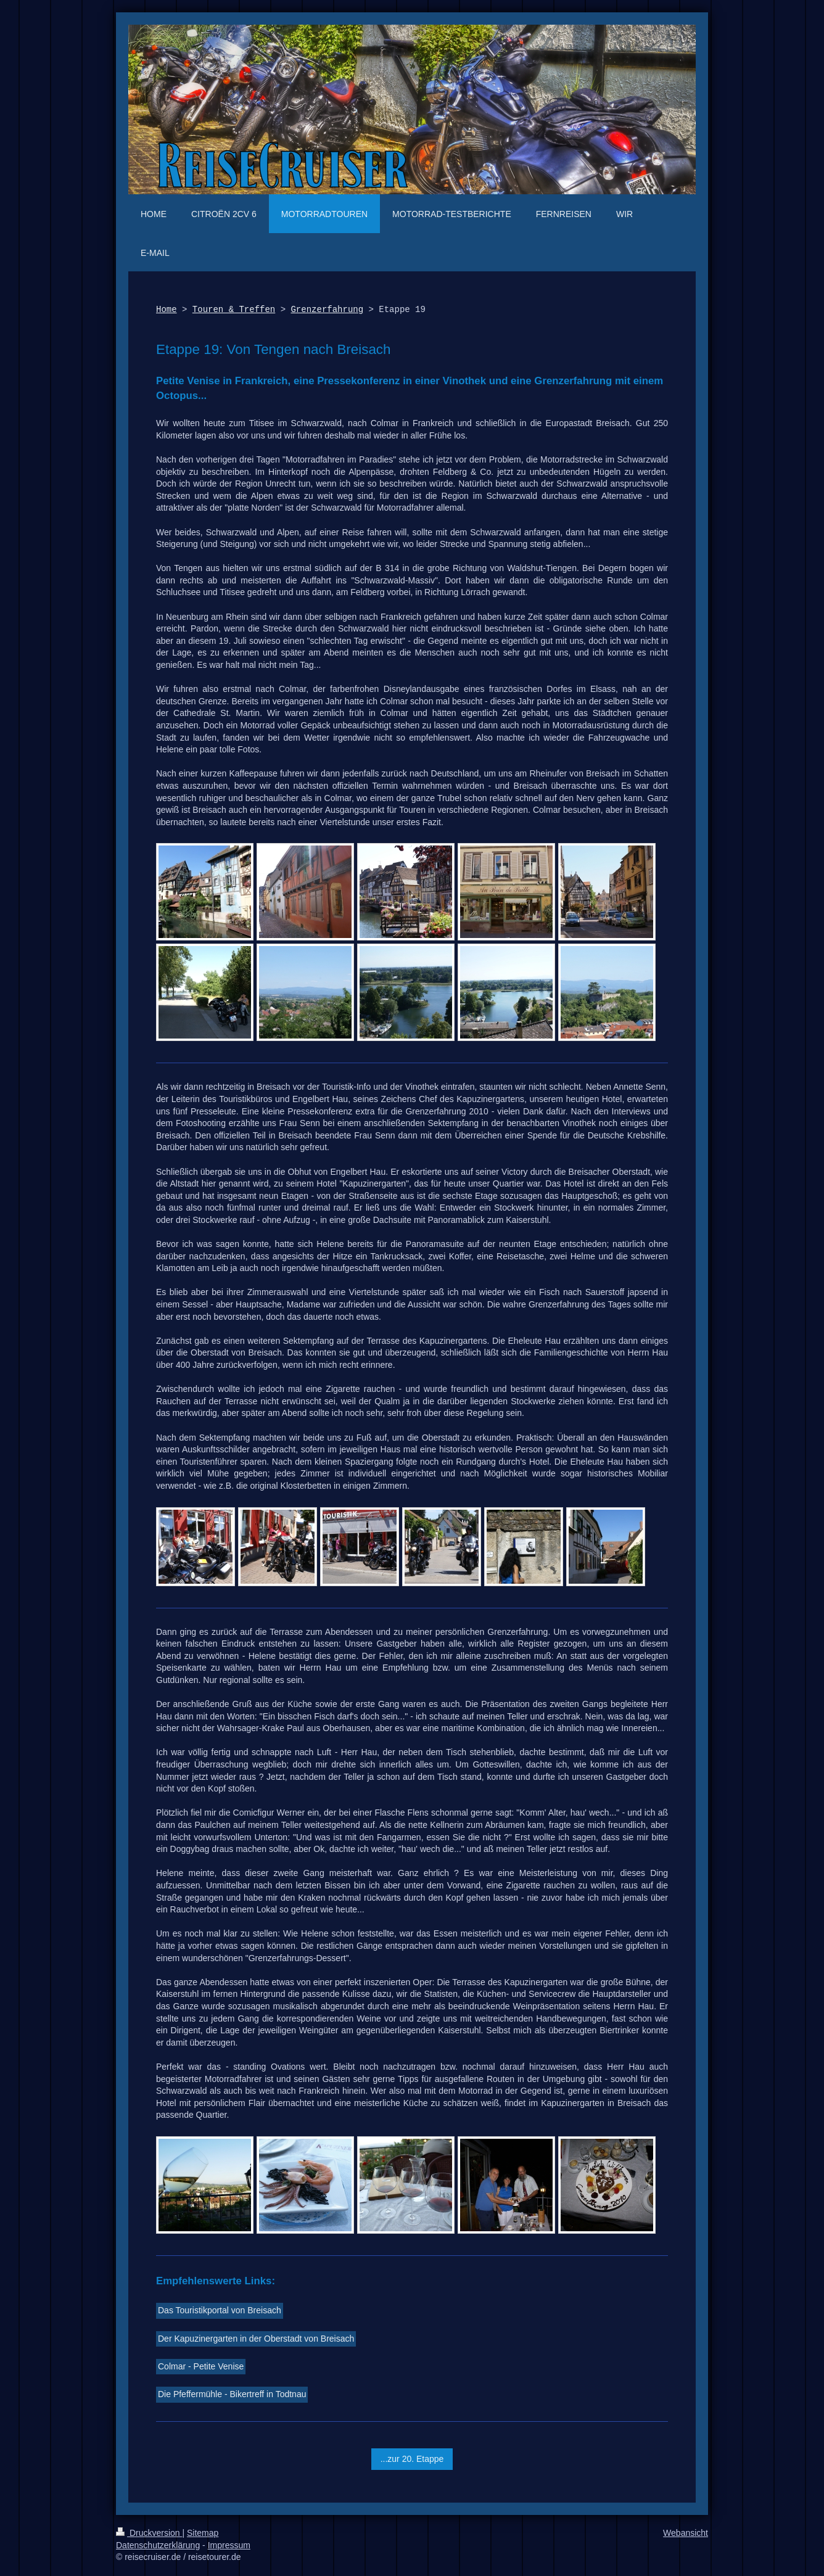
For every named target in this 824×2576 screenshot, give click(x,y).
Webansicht (685, 2533)
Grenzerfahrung (326, 310)
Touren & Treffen (233, 310)
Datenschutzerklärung (158, 2545)
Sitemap (202, 2533)
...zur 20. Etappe (412, 2459)
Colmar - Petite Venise (201, 2366)
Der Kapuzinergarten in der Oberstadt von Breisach (256, 2339)
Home (166, 310)
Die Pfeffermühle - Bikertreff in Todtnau (232, 2394)
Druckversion (149, 2533)
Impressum (229, 2545)
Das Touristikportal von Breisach (219, 2310)
